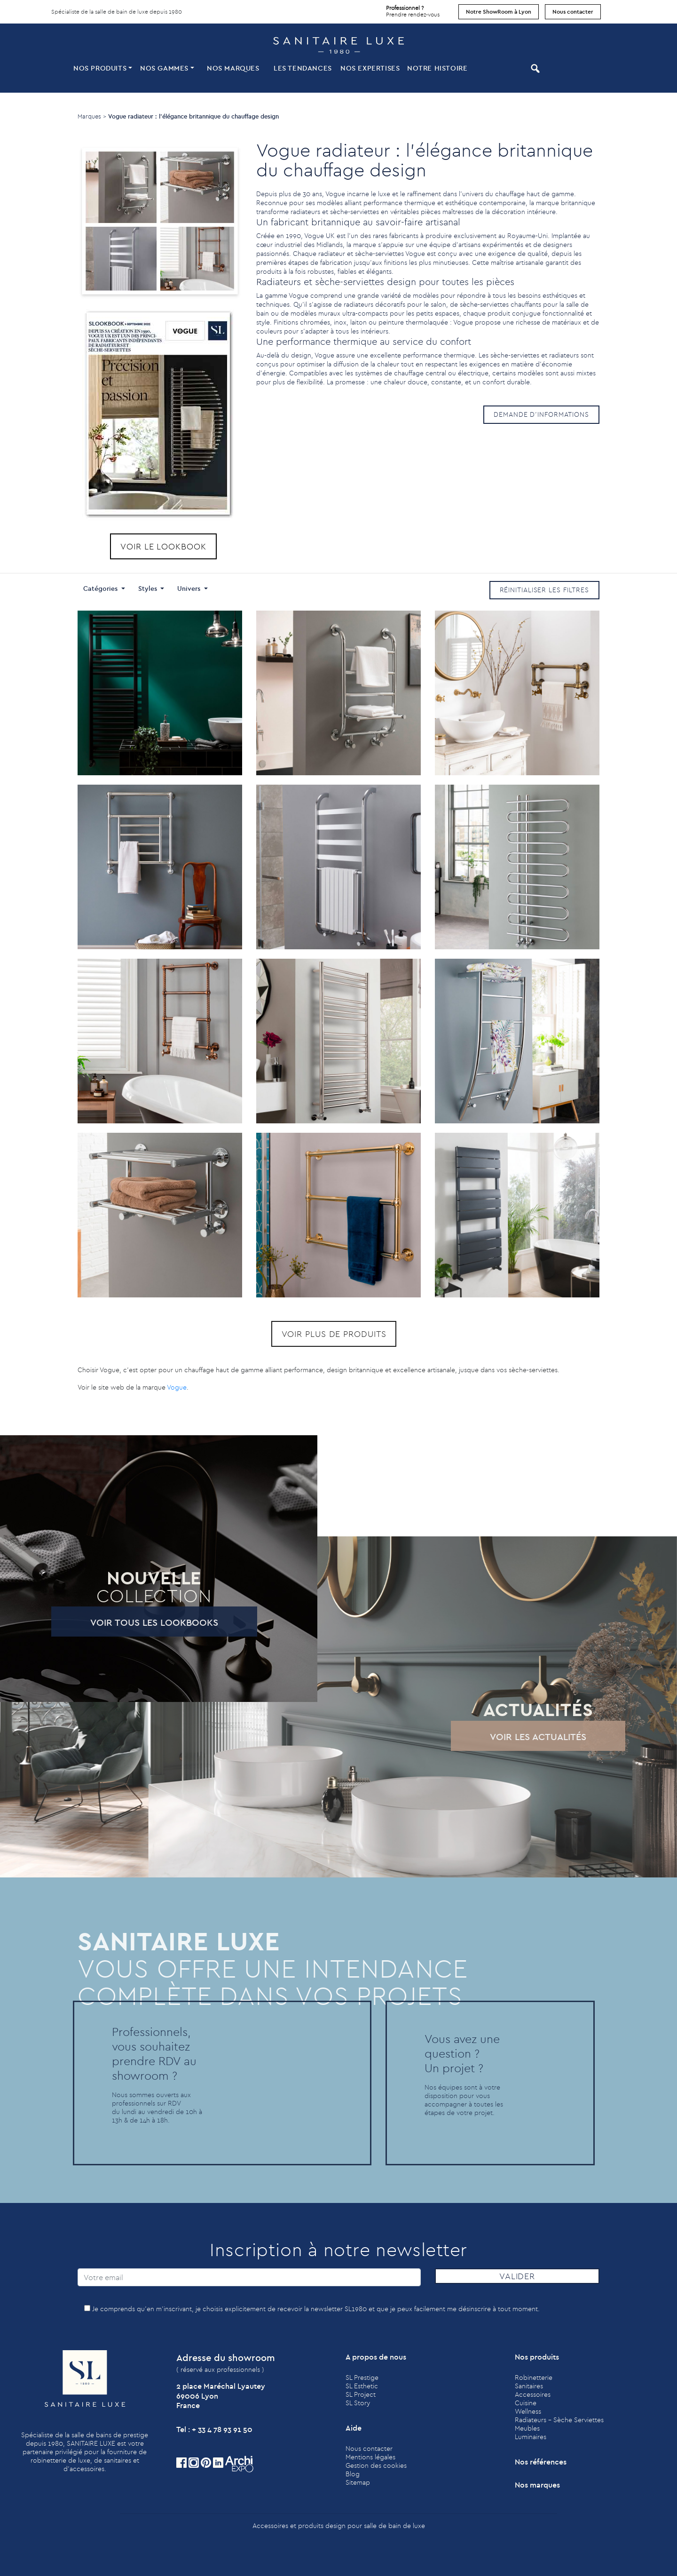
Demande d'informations (541, 414)
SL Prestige (362, 2377)
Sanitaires (529, 2386)
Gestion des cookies (376, 2465)
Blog (353, 2474)
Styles (148, 588)
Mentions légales (370, 2457)
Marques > (92, 116)
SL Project (361, 2394)
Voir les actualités (510, 1736)
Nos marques (233, 68)
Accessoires (533, 2394)
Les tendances (303, 68)
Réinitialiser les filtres (545, 590)
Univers (189, 588)
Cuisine (525, 2403)
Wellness (528, 2411)
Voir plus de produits (305, 1333)
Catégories (101, 588)
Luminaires (530, 2437)
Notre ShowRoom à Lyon (498, 11)
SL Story (358, 2403)
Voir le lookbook (163, 546)
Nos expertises (370, 68)
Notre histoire (437, 68)
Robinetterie (533, 2377)
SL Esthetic (362, 2386)
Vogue (177, 1387)
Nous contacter (572, 11)
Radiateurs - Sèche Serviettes (559, 2420)
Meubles (527, 2428)
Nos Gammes (164, 68)
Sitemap (358, 2482)
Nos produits (99, 68)
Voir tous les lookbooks (125, 1622)
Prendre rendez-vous (413, 9)
